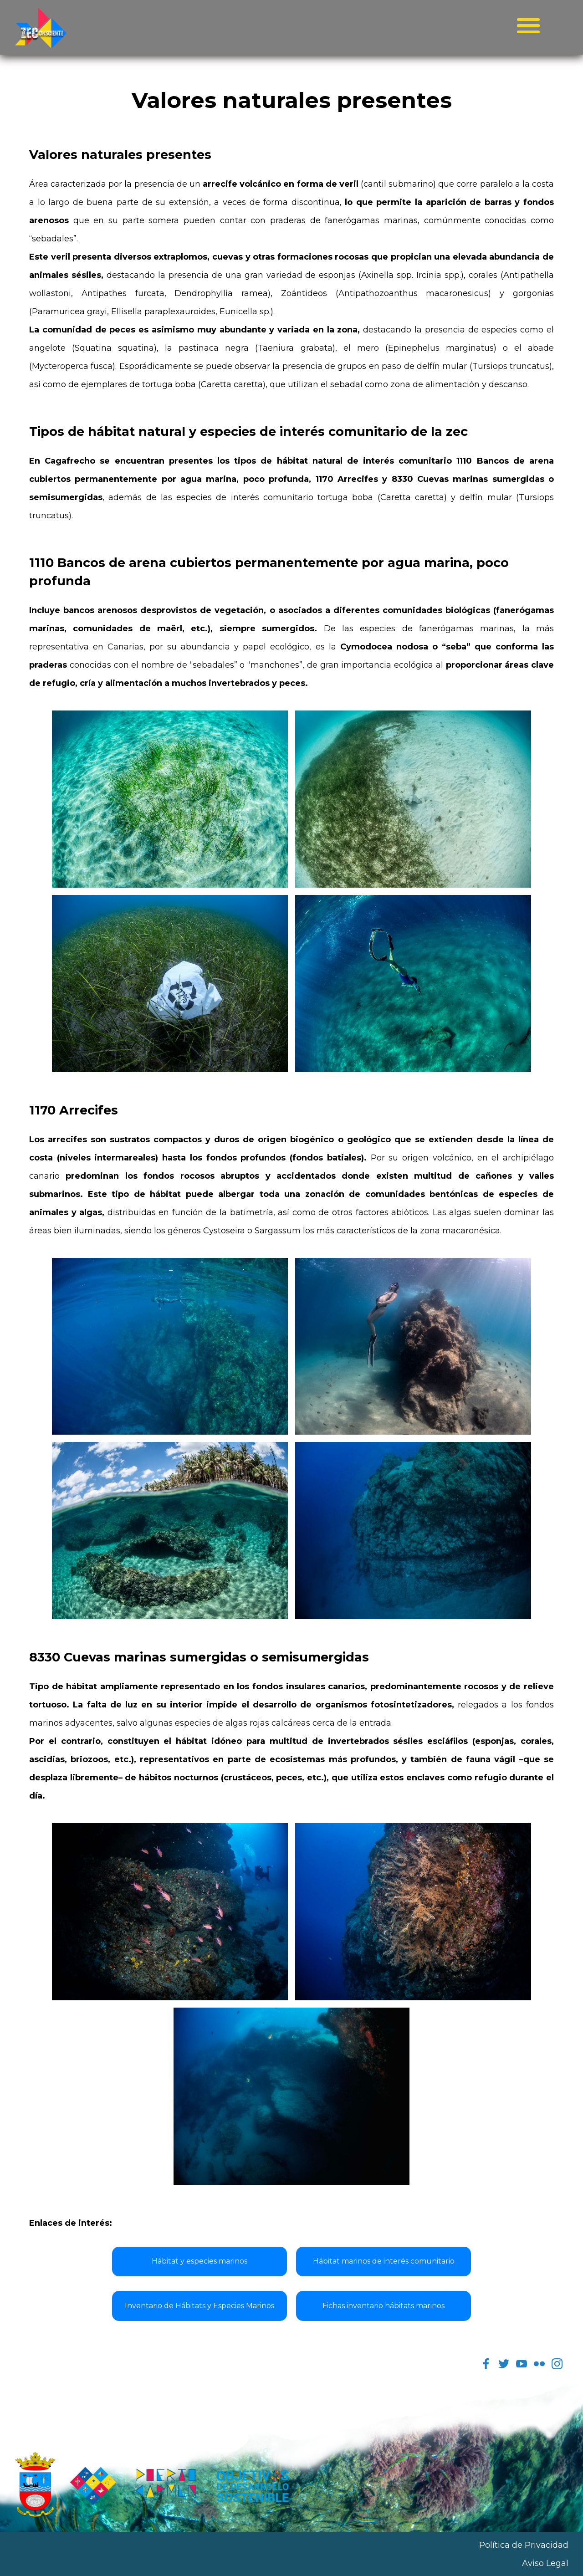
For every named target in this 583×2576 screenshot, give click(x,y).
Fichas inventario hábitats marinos (383, 2305)
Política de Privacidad (523, 2545)
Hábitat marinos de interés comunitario (384, 2261)
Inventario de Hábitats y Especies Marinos (199, 2305)
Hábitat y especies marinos (199, 2261)
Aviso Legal (545, 2563)
